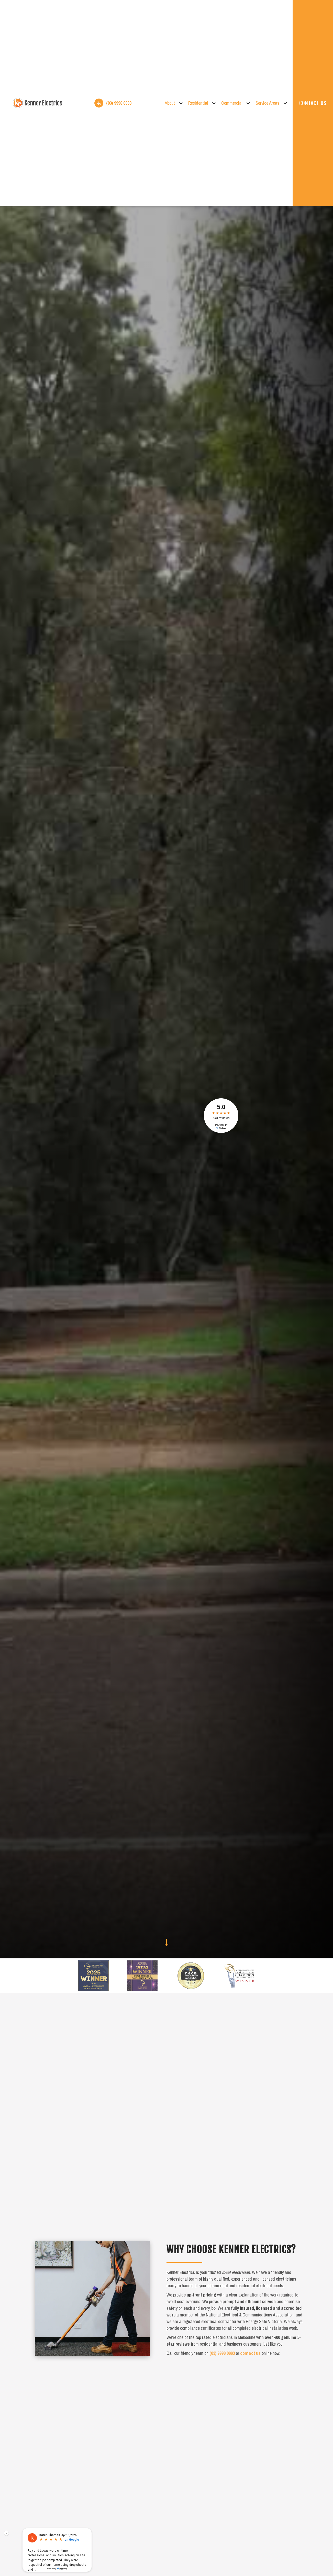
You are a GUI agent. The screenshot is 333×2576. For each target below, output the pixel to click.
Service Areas (267, 103)
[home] (38, 103)
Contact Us (312, 103)
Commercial (231, 103)
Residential (198, 103)
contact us (23, 2209)
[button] (176, 103)
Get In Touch (221, 1150)
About (170, 103)
